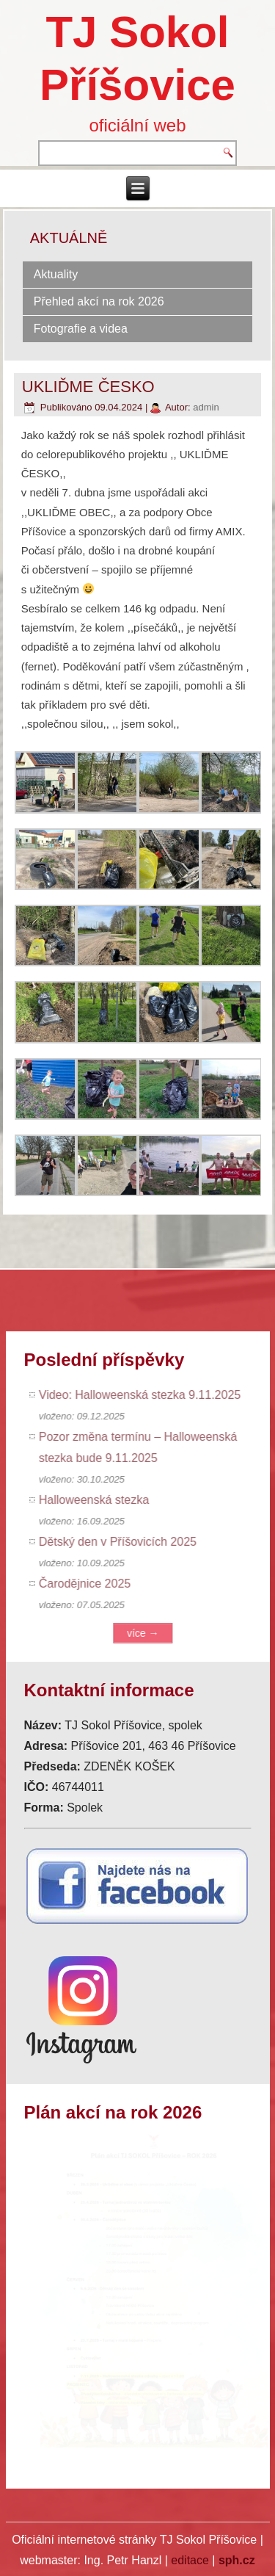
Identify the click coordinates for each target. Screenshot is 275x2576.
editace (190, 2560)
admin (206, 407)
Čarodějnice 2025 (91, 1583)
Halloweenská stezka (100, 1500)
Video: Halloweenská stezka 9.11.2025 (146, 1395)
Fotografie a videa (81, 328)
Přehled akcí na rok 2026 (99, 301)
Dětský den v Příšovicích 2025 (124, 1541)
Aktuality (56, 274)
